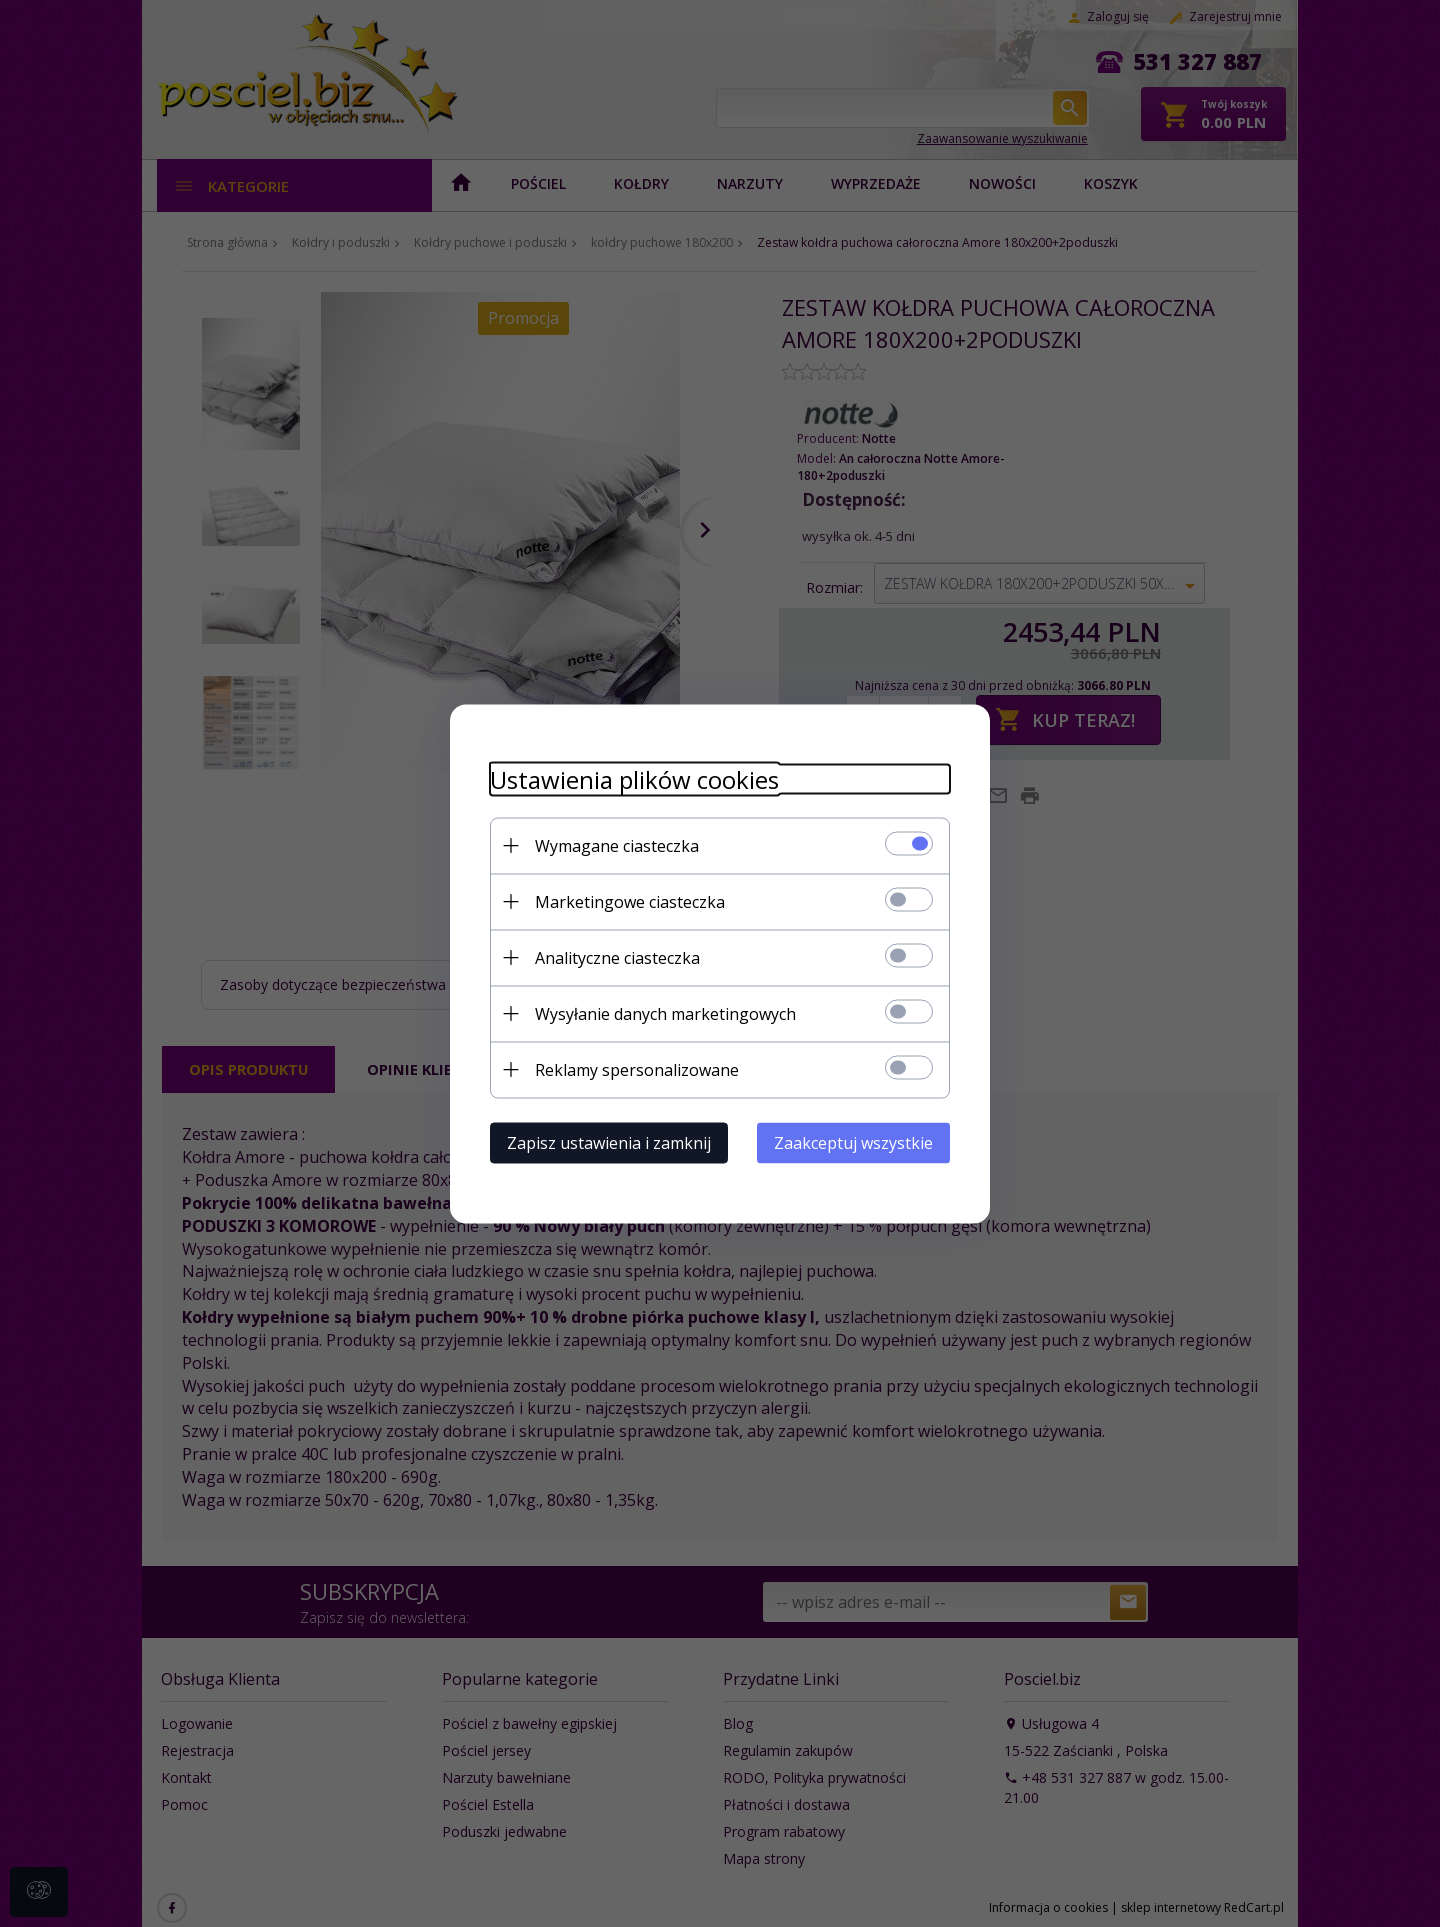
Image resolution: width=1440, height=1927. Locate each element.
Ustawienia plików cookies (634, 778)
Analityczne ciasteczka (617, 957)
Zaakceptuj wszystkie (853, 1142)
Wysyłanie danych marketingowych (665, 1013)
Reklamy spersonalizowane (637, 1069)
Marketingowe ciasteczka (630, 901)
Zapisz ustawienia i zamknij (609, 1142)
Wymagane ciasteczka (617, 845)
